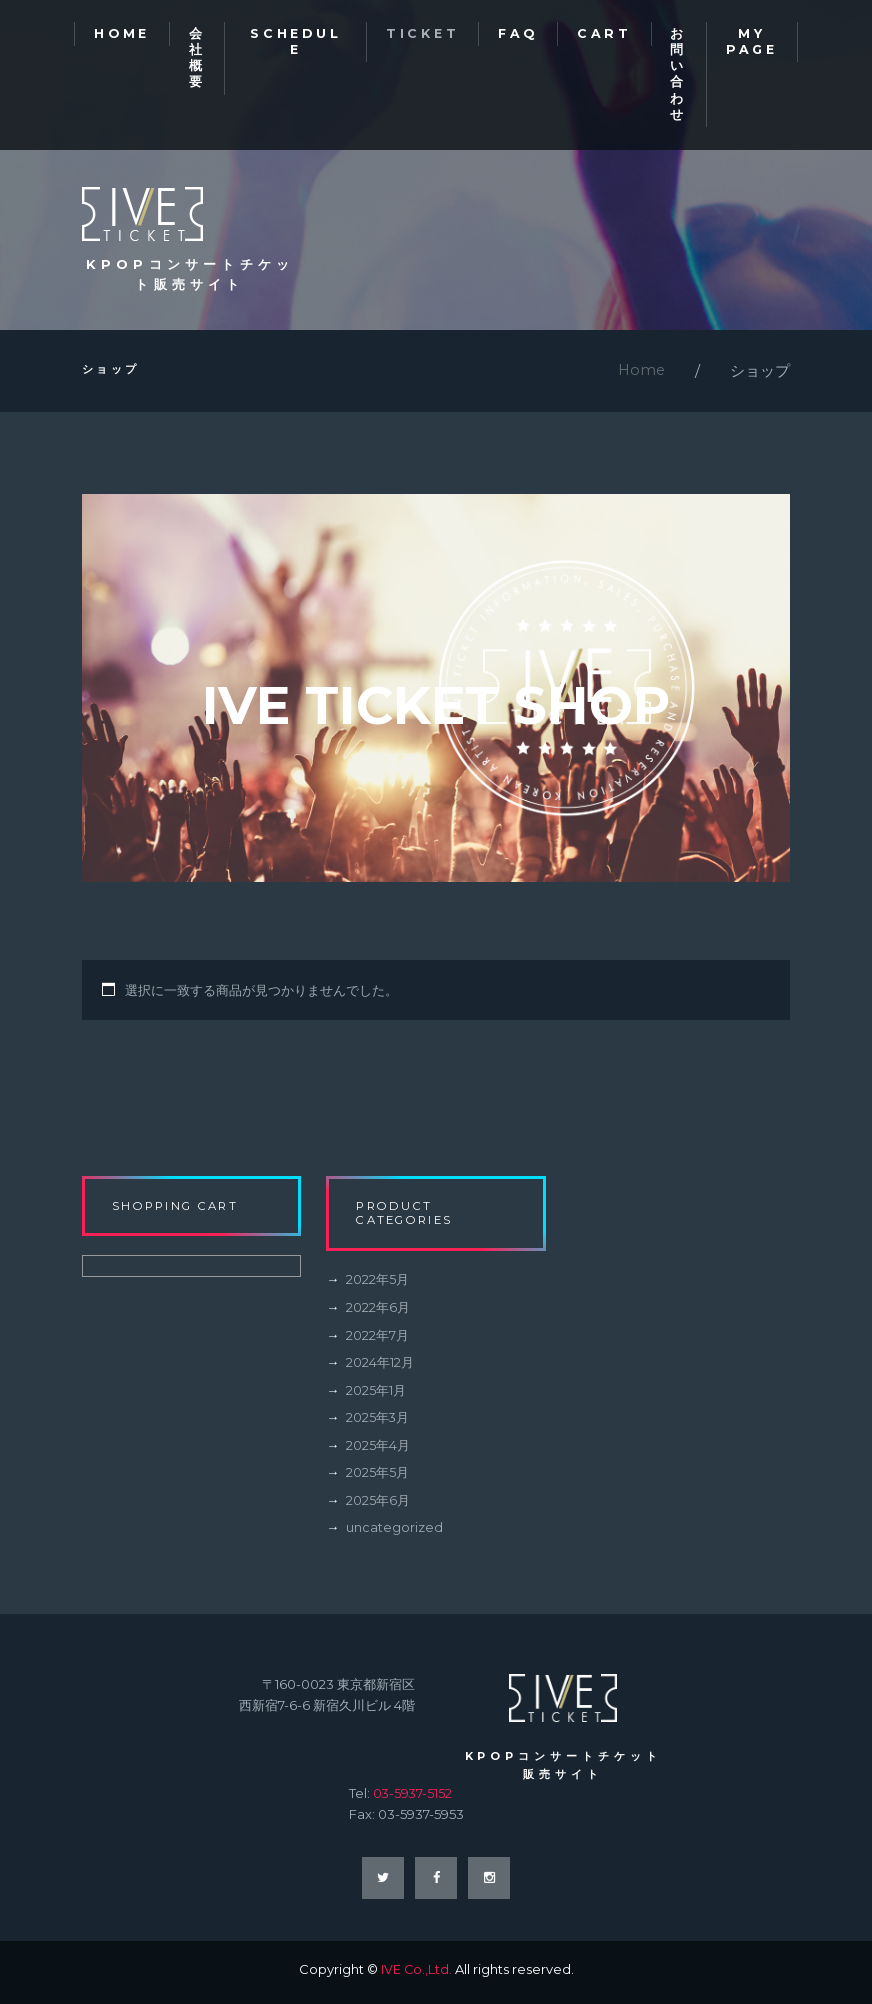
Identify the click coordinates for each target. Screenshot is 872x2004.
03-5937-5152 (413, 1798)
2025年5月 (377, 1478)
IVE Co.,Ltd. (416, 1975)
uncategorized (394, 1532)
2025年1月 (376, 1396)
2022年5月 (377, 1287)
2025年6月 (378, 1505)
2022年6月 (378, 1314)
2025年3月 (378, 1423)
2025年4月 (378, 1450)
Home (640, 376)
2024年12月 (380, 1368)
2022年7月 (377, 1341)
